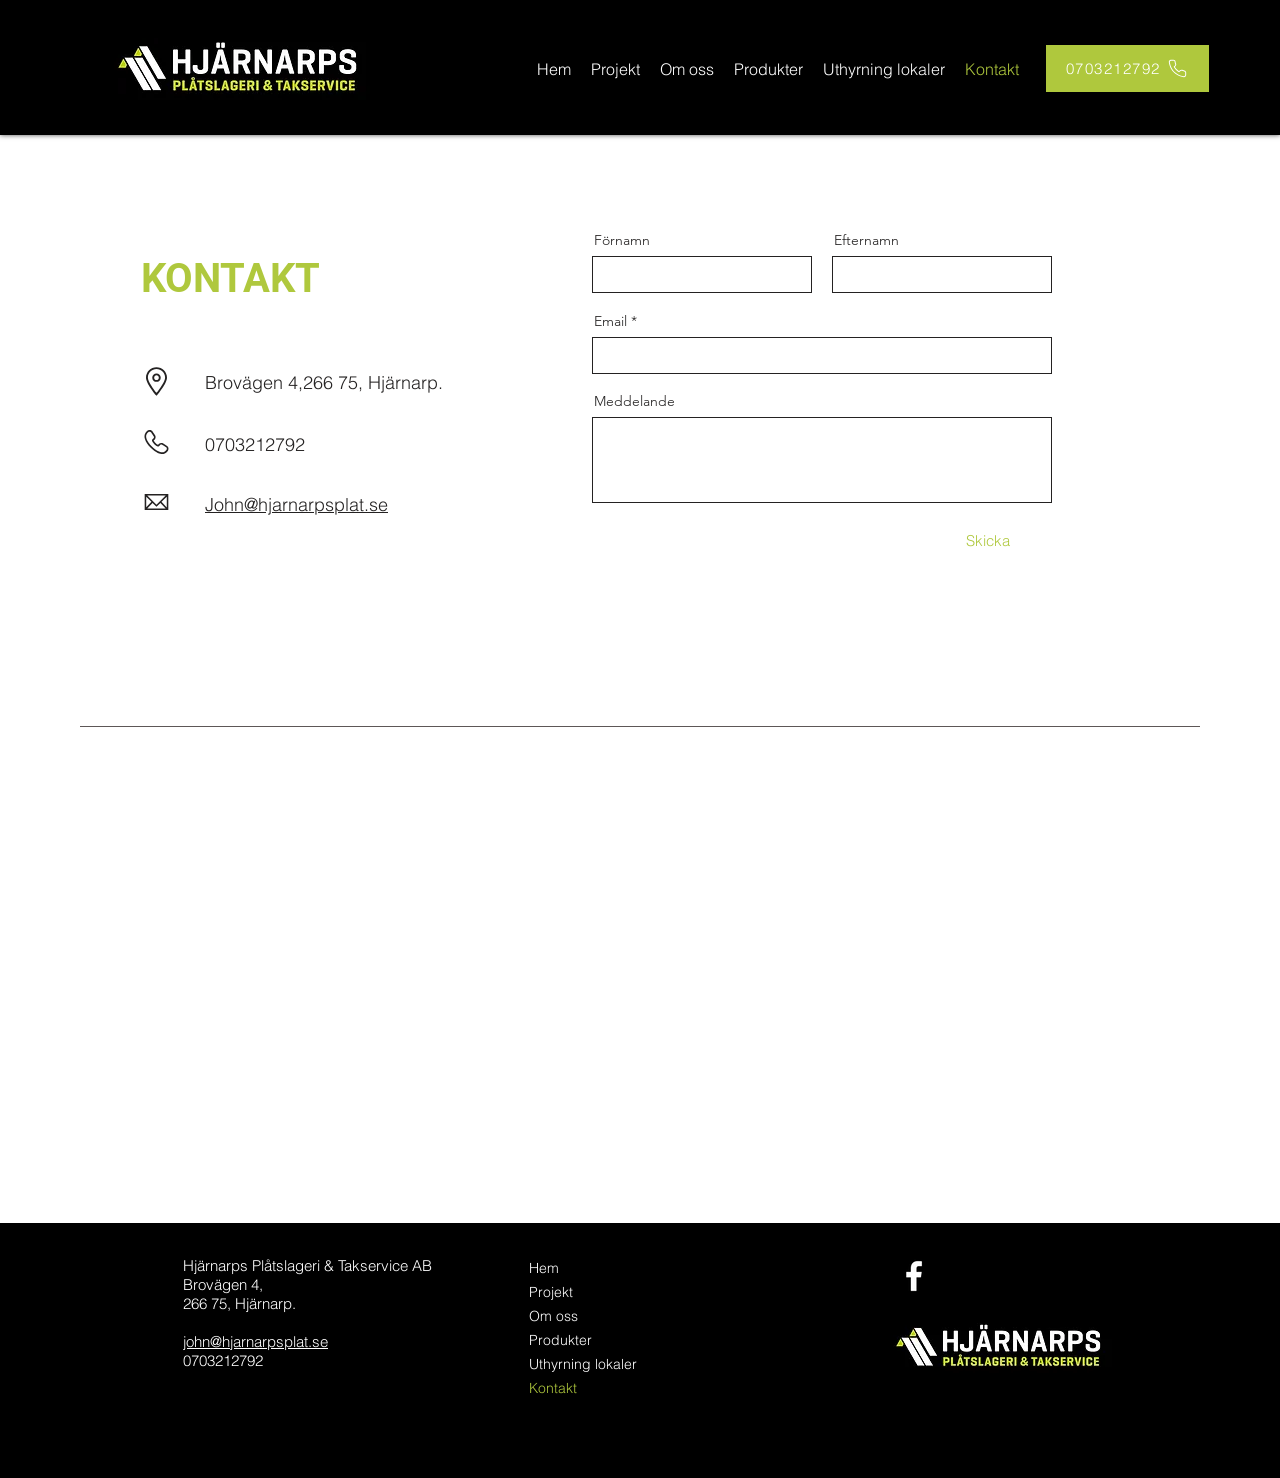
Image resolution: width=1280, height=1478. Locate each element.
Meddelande (634, 401)
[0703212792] (1127, 68)
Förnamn (622, 240)
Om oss (553, 1316)
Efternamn (866, 240)
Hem (544, 1268)
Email (610, 321)
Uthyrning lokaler (583, 1364)
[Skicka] (988, 541)
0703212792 (255, 444)
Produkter (560, 1340)
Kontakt (553, 1388)
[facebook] (914, 1276)
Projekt (551, 1292)
